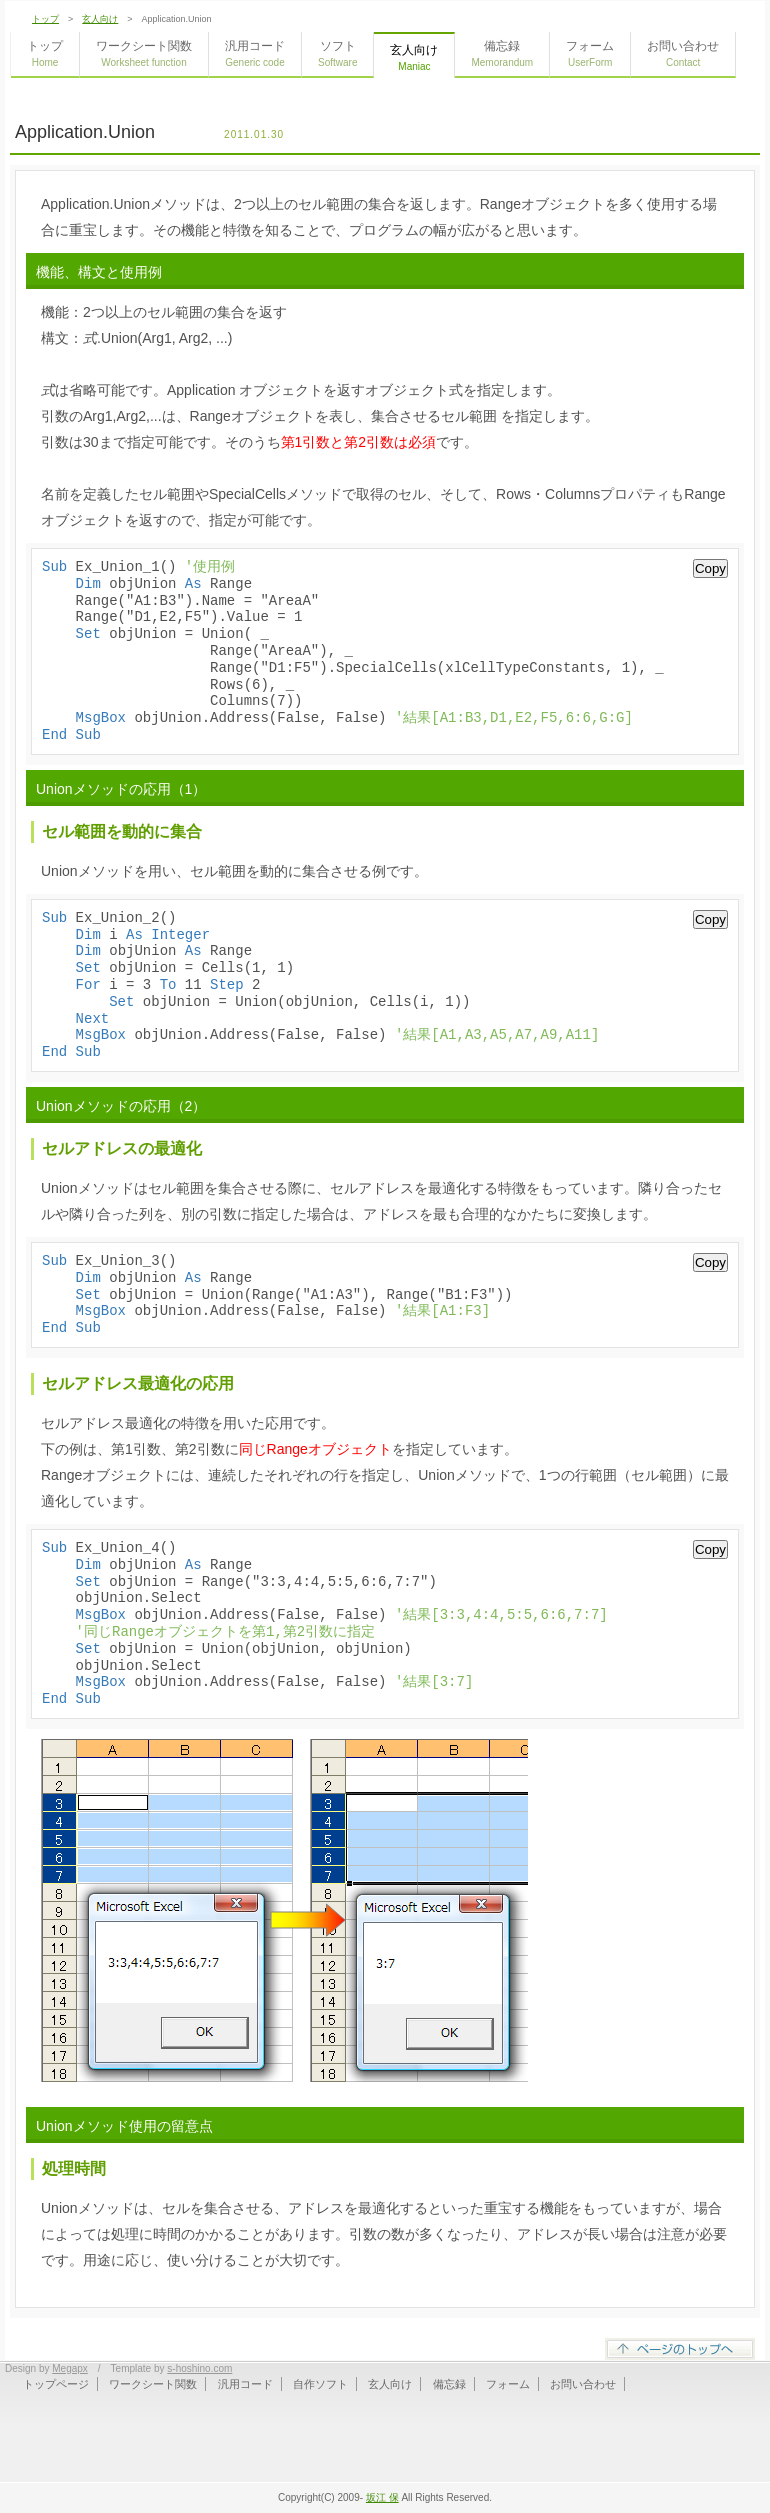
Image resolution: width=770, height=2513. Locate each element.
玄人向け (100, 19)
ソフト (337, 53)
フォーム (590, 53)
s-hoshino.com (199, 2368)
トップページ (56, 2384)
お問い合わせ (683, 53)
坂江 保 (382, 2497)
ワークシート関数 (144, 53)
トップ (45, 19)
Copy (710, 568)
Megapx (70, 2368)
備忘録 (502, 53)
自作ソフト (320, 2384)
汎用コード (255, 53)
